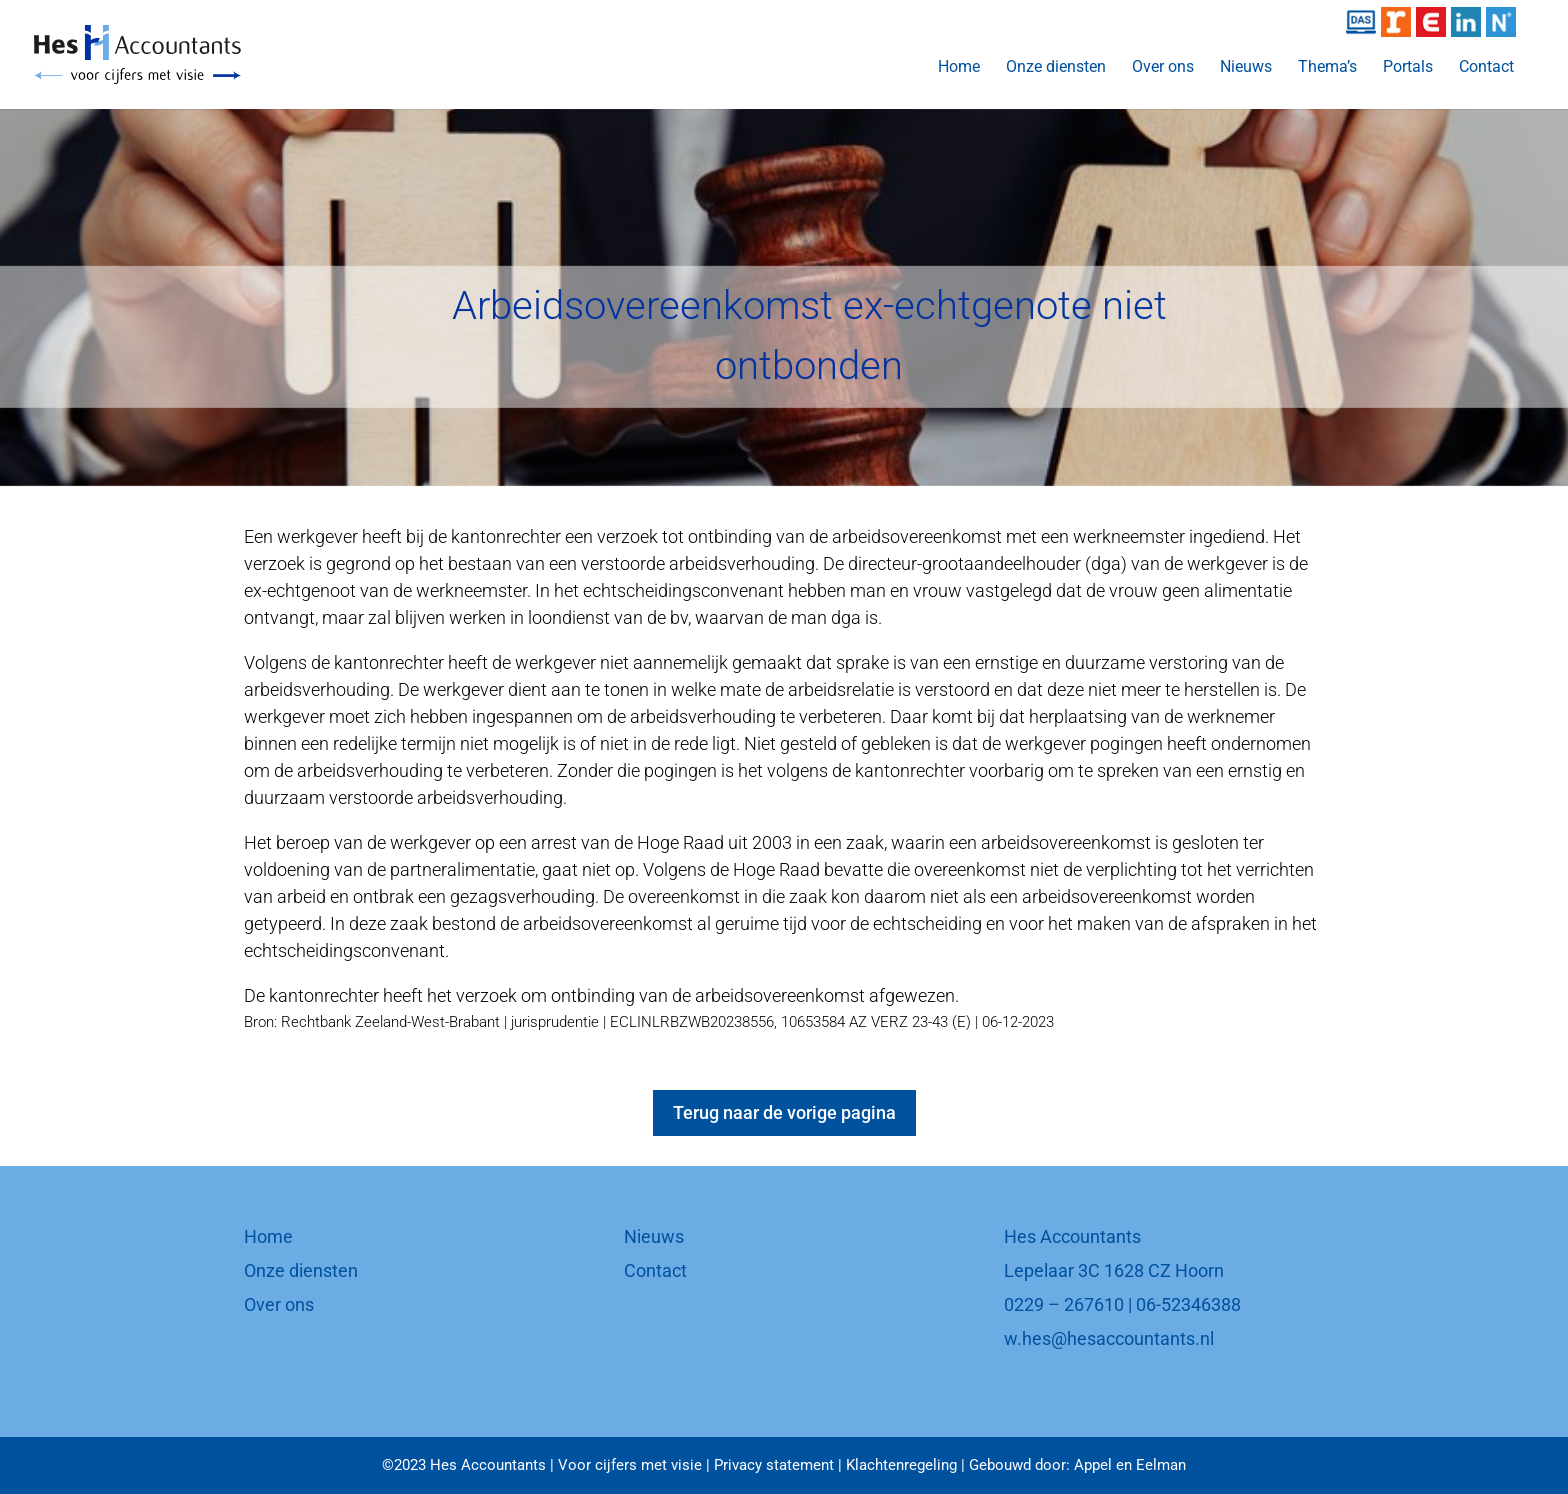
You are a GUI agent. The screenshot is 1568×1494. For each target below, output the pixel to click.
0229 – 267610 (1064, 1304)
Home (959, 68)
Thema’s (1327, 68)
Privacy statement (774, 1465)
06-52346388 (1188, 1304)
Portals (1408, 68)
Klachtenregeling (901, 1465)
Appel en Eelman (1130, 1465)
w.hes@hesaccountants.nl (1109, 1338)
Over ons (1163, 68)
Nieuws (1246, 68)
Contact (1486, 68)
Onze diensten (1056, 68)
